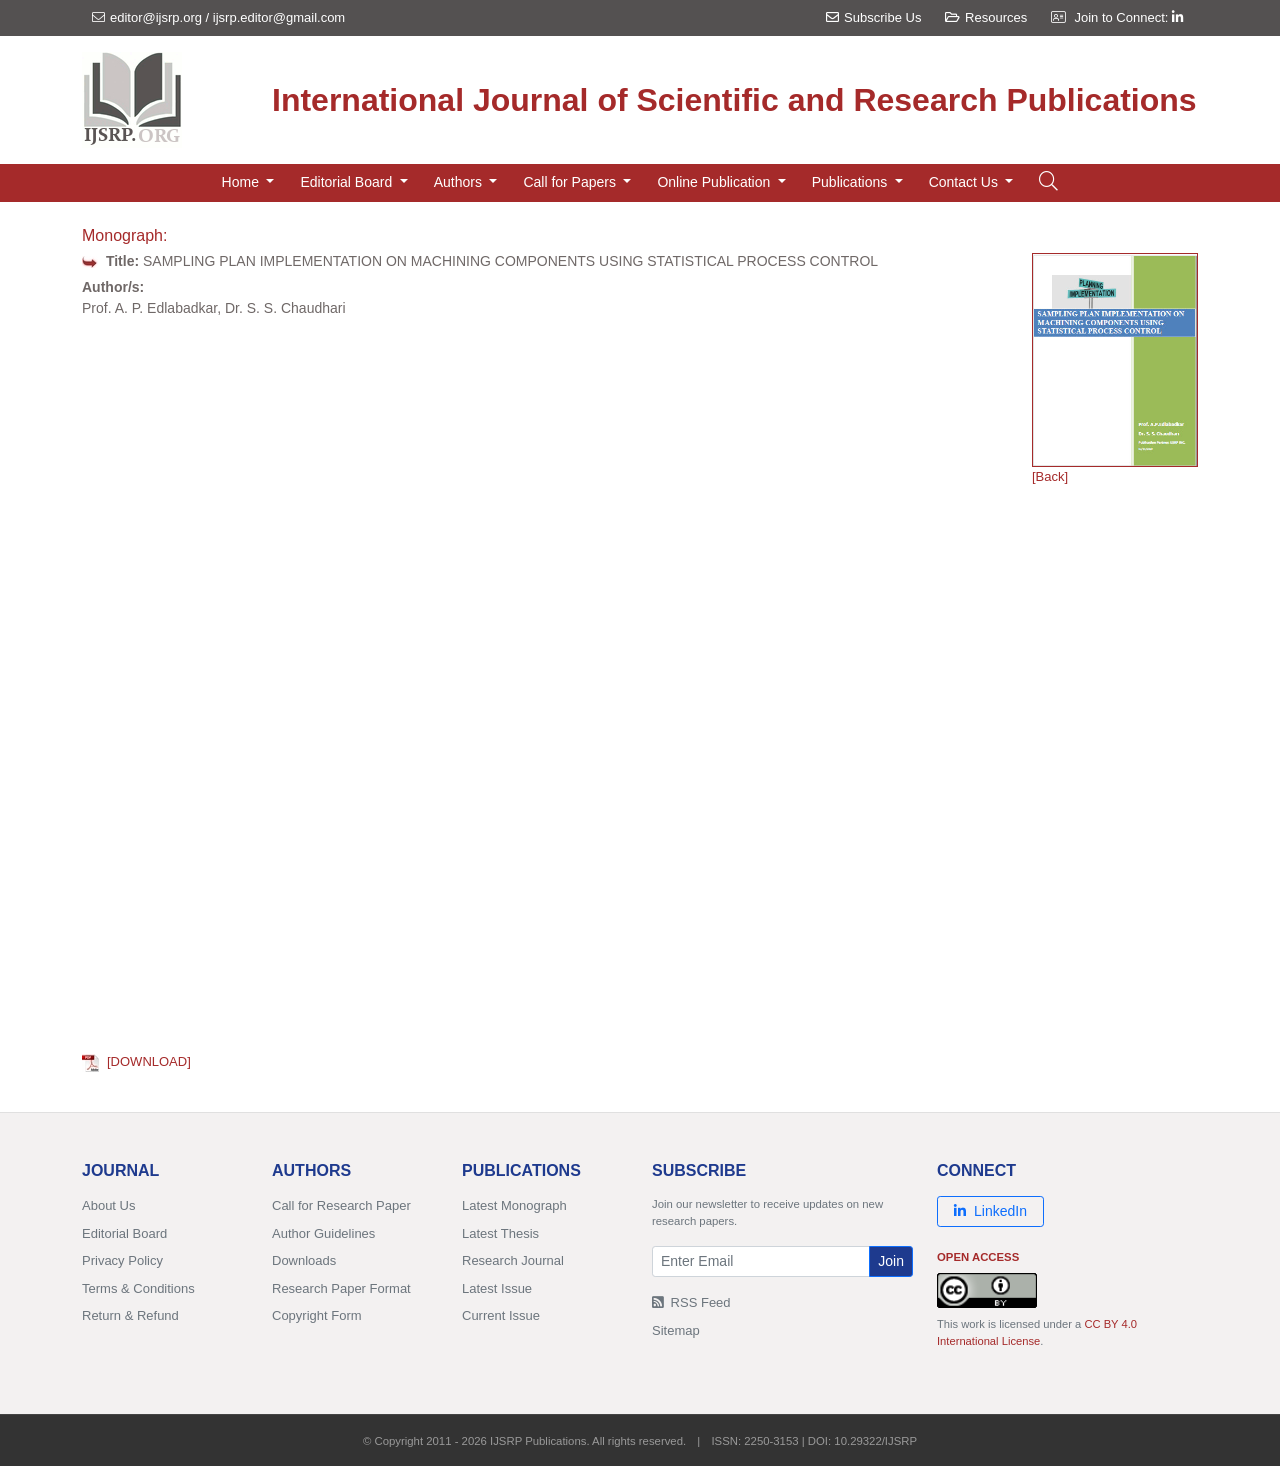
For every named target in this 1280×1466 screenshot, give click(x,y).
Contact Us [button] (965, 182)
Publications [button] (851, 182)
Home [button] (242, 182)
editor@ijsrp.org (156, 17)
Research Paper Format (341, 1288)
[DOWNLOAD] (136, 1061)
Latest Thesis (500, 1233)
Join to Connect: (1128, 17)
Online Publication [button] (715, 182)
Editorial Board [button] (348, 182)
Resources (986, 17)
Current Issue (501, 1315)
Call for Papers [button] (571, 182)
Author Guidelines (323, 1233)
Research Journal (513, 1260)
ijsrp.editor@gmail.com (279, 17)
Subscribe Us (873, 17)
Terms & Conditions (138, 1288)
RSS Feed (691, 1302)
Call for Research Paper (341, 1205)
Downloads (304, 1260)
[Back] (1050, 476)
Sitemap (676, 1330)
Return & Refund (130, 1315)
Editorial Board (124, 1233)
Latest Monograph (514, 1205)
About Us (108, 1205)
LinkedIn (990, 1211)
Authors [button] (460, 182)
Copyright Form (317, 1315)
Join (891, 1261)
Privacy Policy (122, 1260)
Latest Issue (497, 1288)
